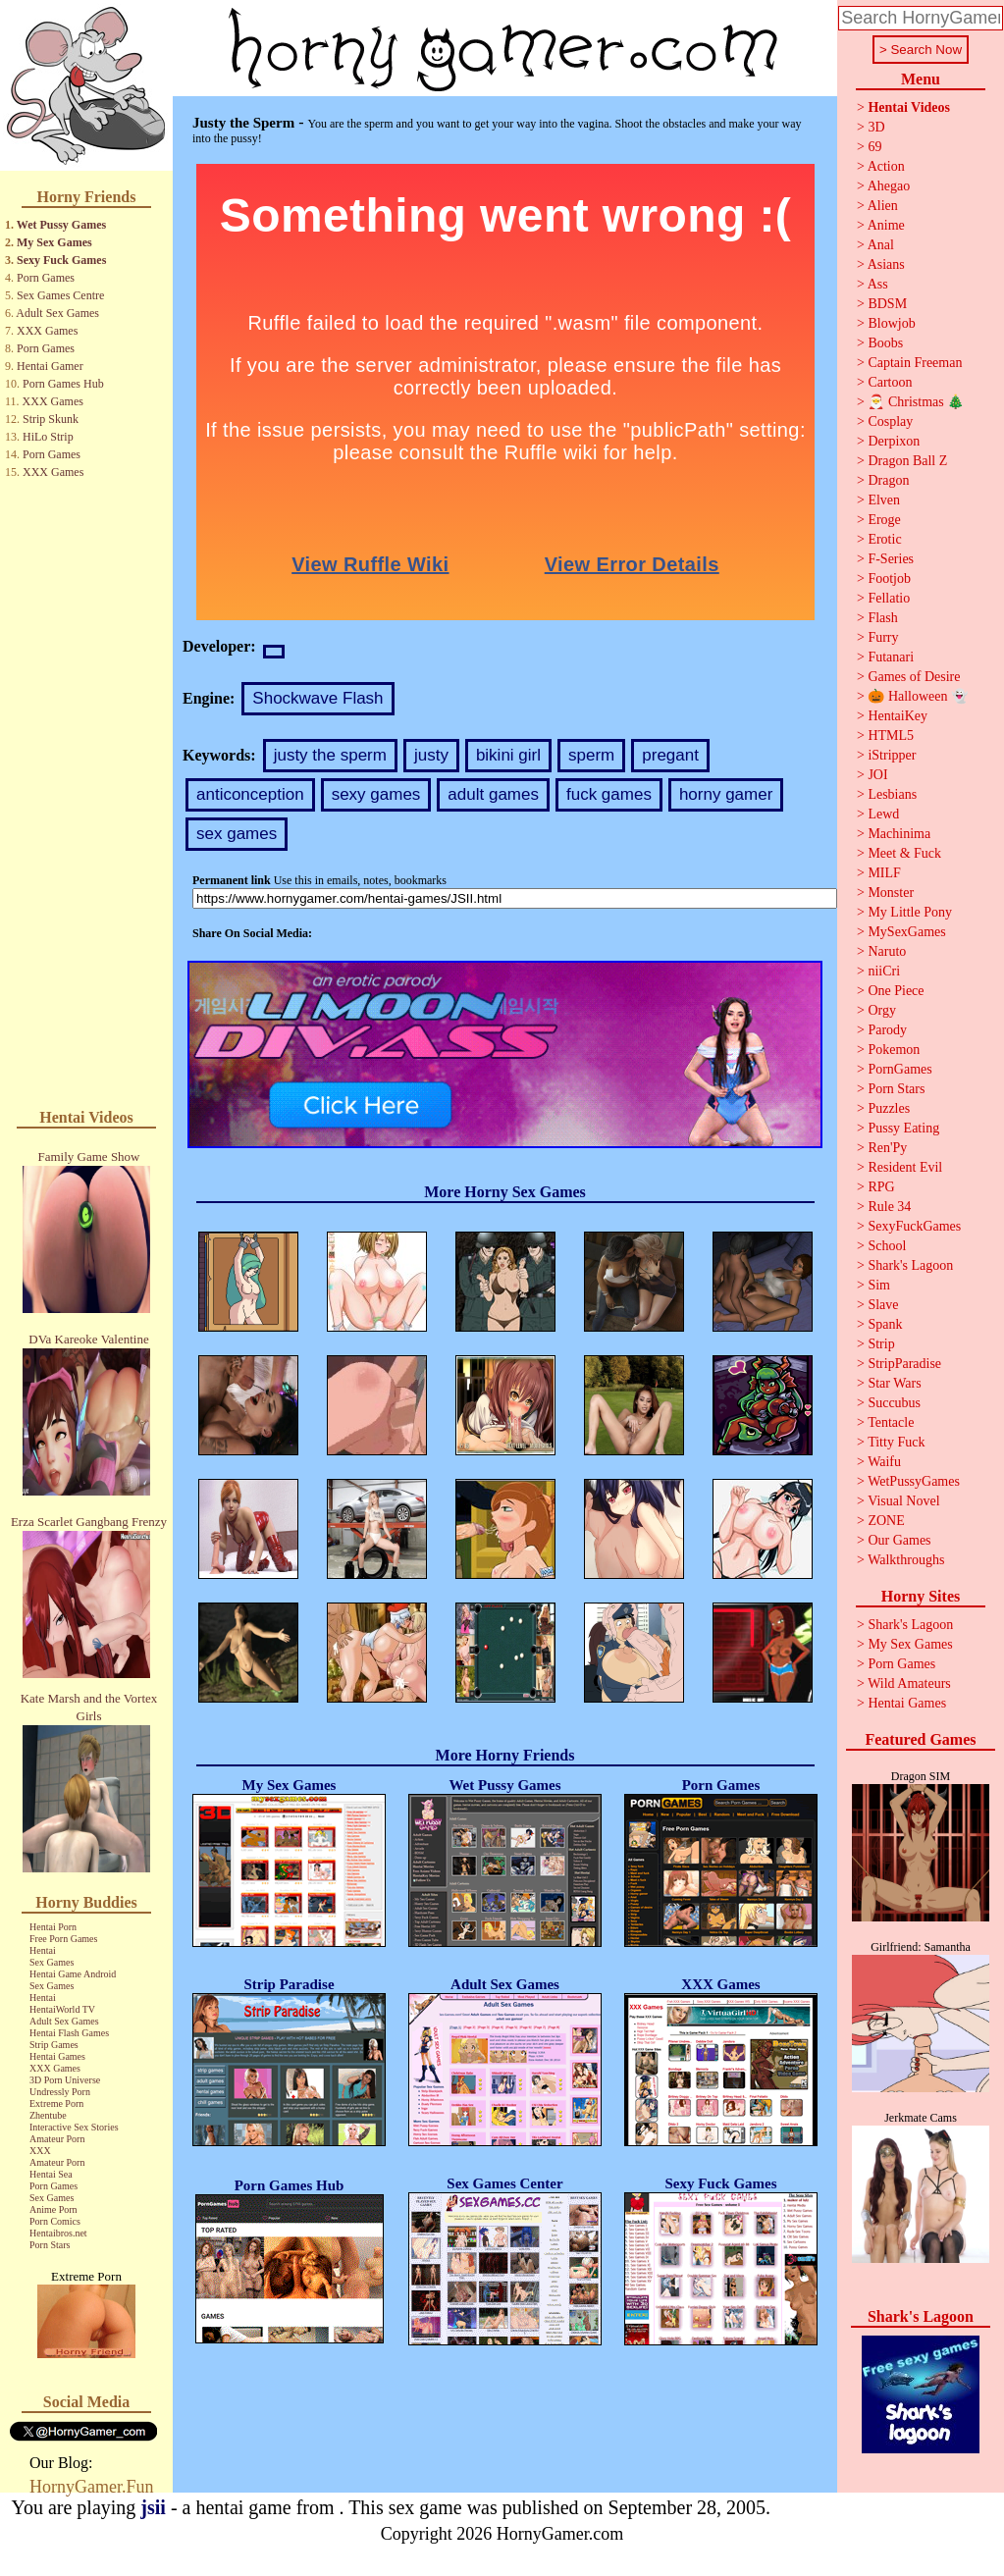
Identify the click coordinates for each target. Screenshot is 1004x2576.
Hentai (42, 1950)
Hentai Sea (51, 2174)
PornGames (899, 1069)
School (887, 1245)
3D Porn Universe (64, 2080)
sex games (236, 833)
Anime (886, 225)
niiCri (884, 971)
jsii (153, 2507)
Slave (883, 1304)
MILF (884, 873)
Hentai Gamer (50, 366)
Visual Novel (903, 1501)
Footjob (889, 578)
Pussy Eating (903, 1128)
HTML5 (891, 735)
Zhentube (48, 2115)
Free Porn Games (63, 1938)
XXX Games (47, 331)
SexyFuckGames (914, 1226)
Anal (881, 244)
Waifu (884, 1461)
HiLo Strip (48, 437)
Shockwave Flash (317, 698)
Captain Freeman (915, 362)
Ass (878, 284)
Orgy (882, 1010)
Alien (883, 205)
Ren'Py (887, 1147)
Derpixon (894, 441)
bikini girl (508, 755)
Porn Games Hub (63, 384)
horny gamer (725, 794)
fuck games (609, 794)
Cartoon (890, 382)
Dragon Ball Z (907, 460)
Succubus (894, 1402)
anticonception (250, 794)
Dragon (888, 480)
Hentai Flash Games (69, 2032)
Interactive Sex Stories (74, 2127)
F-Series (891, 559)
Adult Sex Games (57, 313)
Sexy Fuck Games (61, 260)
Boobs (885, 343)
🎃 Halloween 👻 (918, 696)
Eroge (884, 519)
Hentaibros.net (58, 2233)
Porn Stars (49, 2244)
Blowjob (891, 323)
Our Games (899, 1540)
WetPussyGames (914, 1481)
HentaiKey (897, 716)
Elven (884, 500)
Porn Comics (54, 2221)
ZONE (886, 1520)
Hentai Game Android (72, 1974)
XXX (40, 2150)
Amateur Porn (56, 2138)
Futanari (891, 657)
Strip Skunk (51, 419)
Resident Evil (905, 1167)
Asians (886, 264)
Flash (882, 617)
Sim (879, 1285)
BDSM (887, 303)
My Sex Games (54, 242)
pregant (670, 755)
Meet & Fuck (904, 853)
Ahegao (889, 186)
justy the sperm (330, 755)
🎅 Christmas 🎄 (916, 401)
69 (874, 146)
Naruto (887, 951)
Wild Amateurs (909, 1683)
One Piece (896, 990)
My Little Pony (910, 912)
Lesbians (892, 794)
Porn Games (46, 278)
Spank (885, 1324)
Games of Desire (914, 676)
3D (876, 127)
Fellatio (889, 598)
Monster (891, 892)
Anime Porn (53, 2209)
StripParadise (904, 1363)
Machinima (899, 833)
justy (431, 755)
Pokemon (894, 1049)
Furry (883, 637)
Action (886, 166)
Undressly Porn (59, 2091)
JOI (877, 774)
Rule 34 (889, 1206)
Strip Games (54, 2044)
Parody (887, 1030)
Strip (881, 1344)
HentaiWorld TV (62, 2009)
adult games (493, 794)
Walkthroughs (906, 1559)
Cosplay (890, 421)
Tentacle (891, 1422)
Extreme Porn (56, 2103)
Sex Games (51, 1962)
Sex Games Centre (60, 295)
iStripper (892, 755)
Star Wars (894, 1383)
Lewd (883, 814)
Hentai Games (57, 2056)
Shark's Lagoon (910, 1265)
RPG (881, 1187)
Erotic (884, 539)
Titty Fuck (896, 1442)
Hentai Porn (53, 1926)
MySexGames (906, 931)
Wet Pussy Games (61, 225)
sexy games (376, 794)
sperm (591, 755)
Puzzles (889, 1108)
